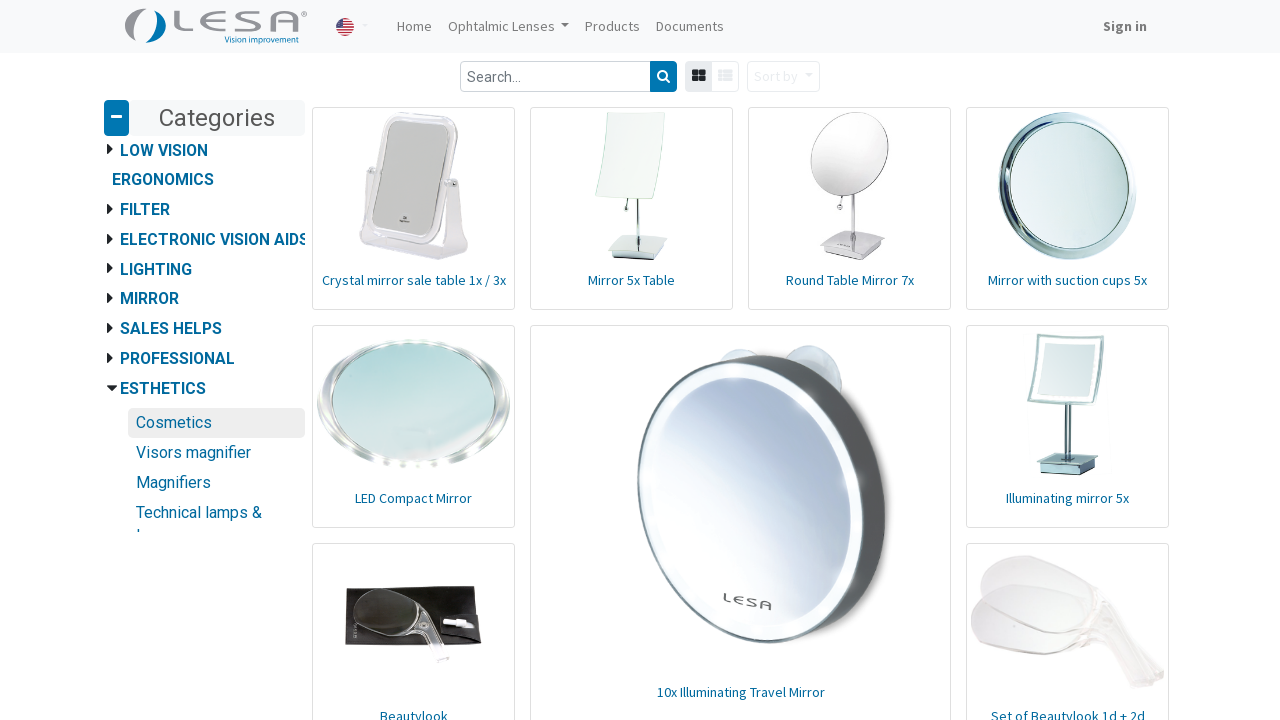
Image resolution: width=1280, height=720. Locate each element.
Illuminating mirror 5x (1067, 498)
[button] (783, 76)
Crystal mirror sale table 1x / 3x (414, 280)
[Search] (663, 76)
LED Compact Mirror (413, 498)
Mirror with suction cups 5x (1067, 280)
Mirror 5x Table (631, 280)
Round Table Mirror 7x (850, 280)
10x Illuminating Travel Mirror (741, 692)
